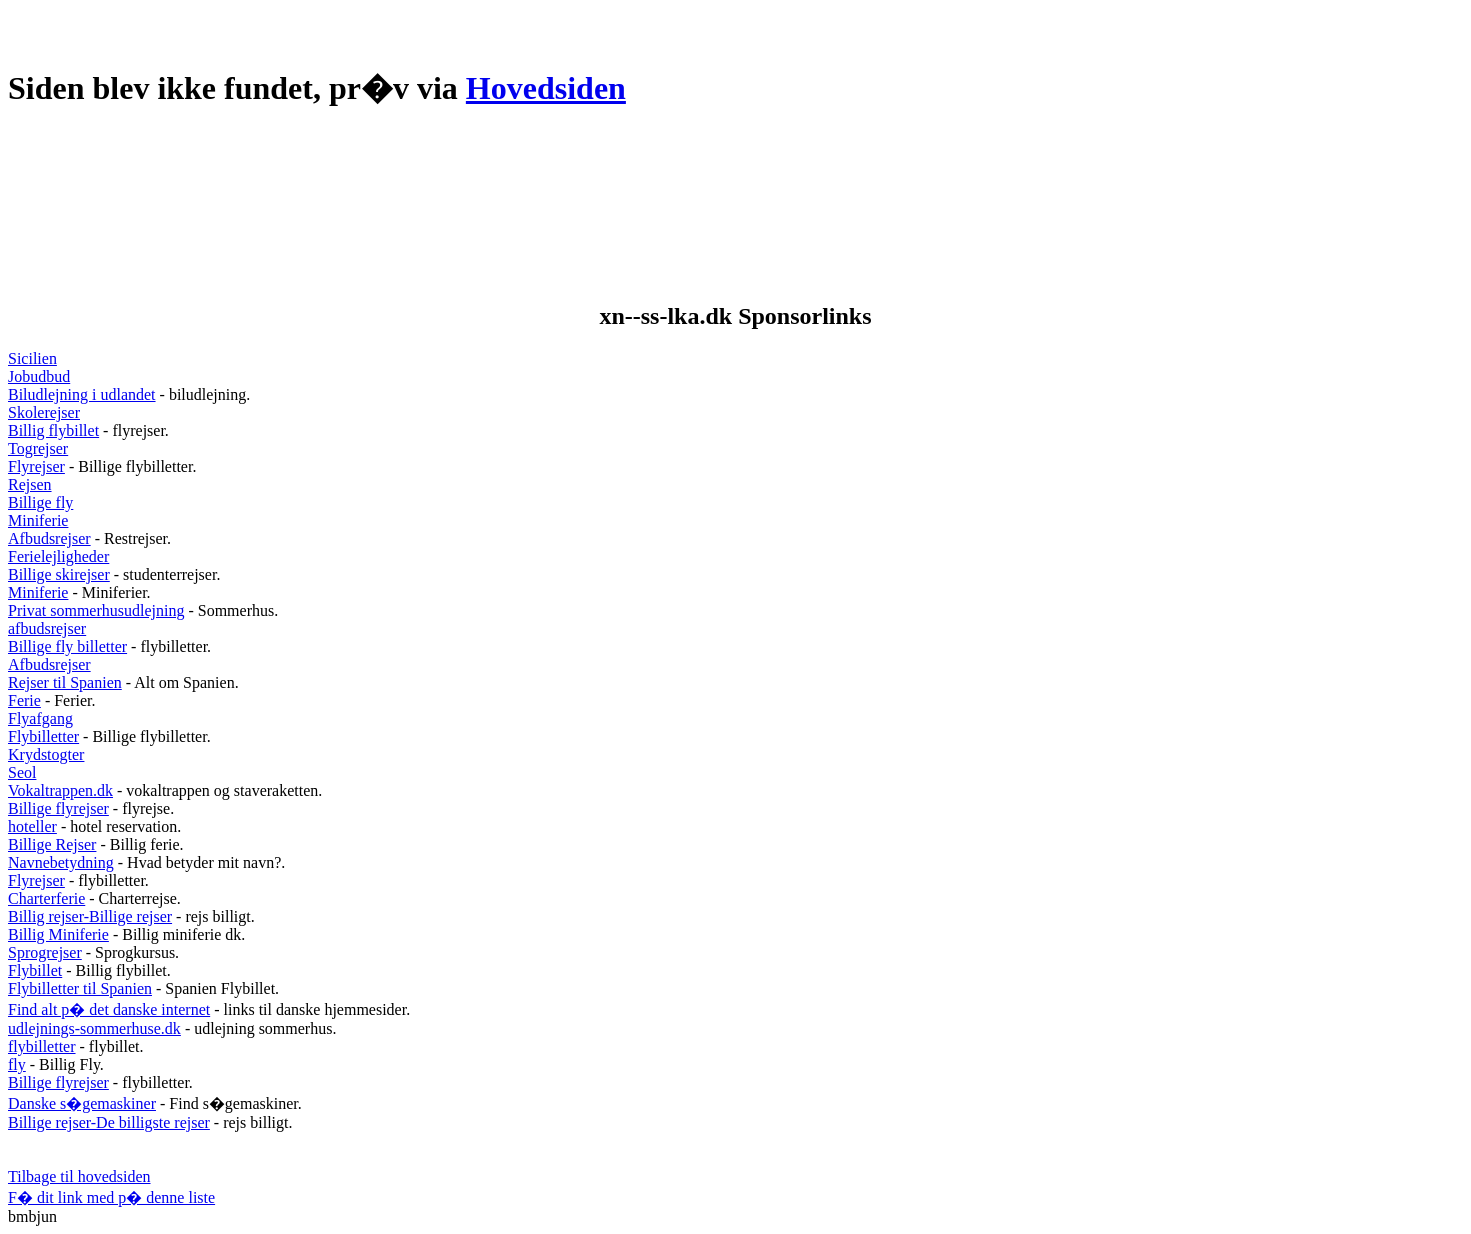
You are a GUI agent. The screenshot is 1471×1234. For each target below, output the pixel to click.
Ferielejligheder (58, 556)
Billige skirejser (59, 574)
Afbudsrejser (49, 538)
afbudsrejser (47, 628)
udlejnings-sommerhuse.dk (94, 1028)
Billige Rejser (52, 844)
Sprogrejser (45, 952)
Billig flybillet (53, 430)
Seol (22, 772)
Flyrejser (36, 466)
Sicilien (32, 358)
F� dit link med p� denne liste (111, 1197)
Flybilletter (43, 736)
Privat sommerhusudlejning (96, 610)
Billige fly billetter (67, 646)
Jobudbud (39, 376)
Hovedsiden (546, 88)
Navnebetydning (61, 862)
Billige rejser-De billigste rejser (109, 1122)
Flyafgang (40, 718)
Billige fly (40, 502)
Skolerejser (44, 412)
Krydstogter (46, 754)
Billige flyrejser (58, 808)
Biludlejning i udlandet (82, 394)
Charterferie (46, 898)
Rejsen (30, 484)
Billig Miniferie (58, 934)
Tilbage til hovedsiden (79, 1176)
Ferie (24, 700)
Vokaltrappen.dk (60, 790)
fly (17, 1064)
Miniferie (38, 520)
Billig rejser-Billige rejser (90, 916)
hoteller (32, 826)
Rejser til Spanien (65, 682)
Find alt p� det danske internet (109, 1009)
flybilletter (42, 1046)
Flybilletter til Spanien (80, 988)
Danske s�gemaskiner (82, 1103)
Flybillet (35, 970)
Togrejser (38, 448)
